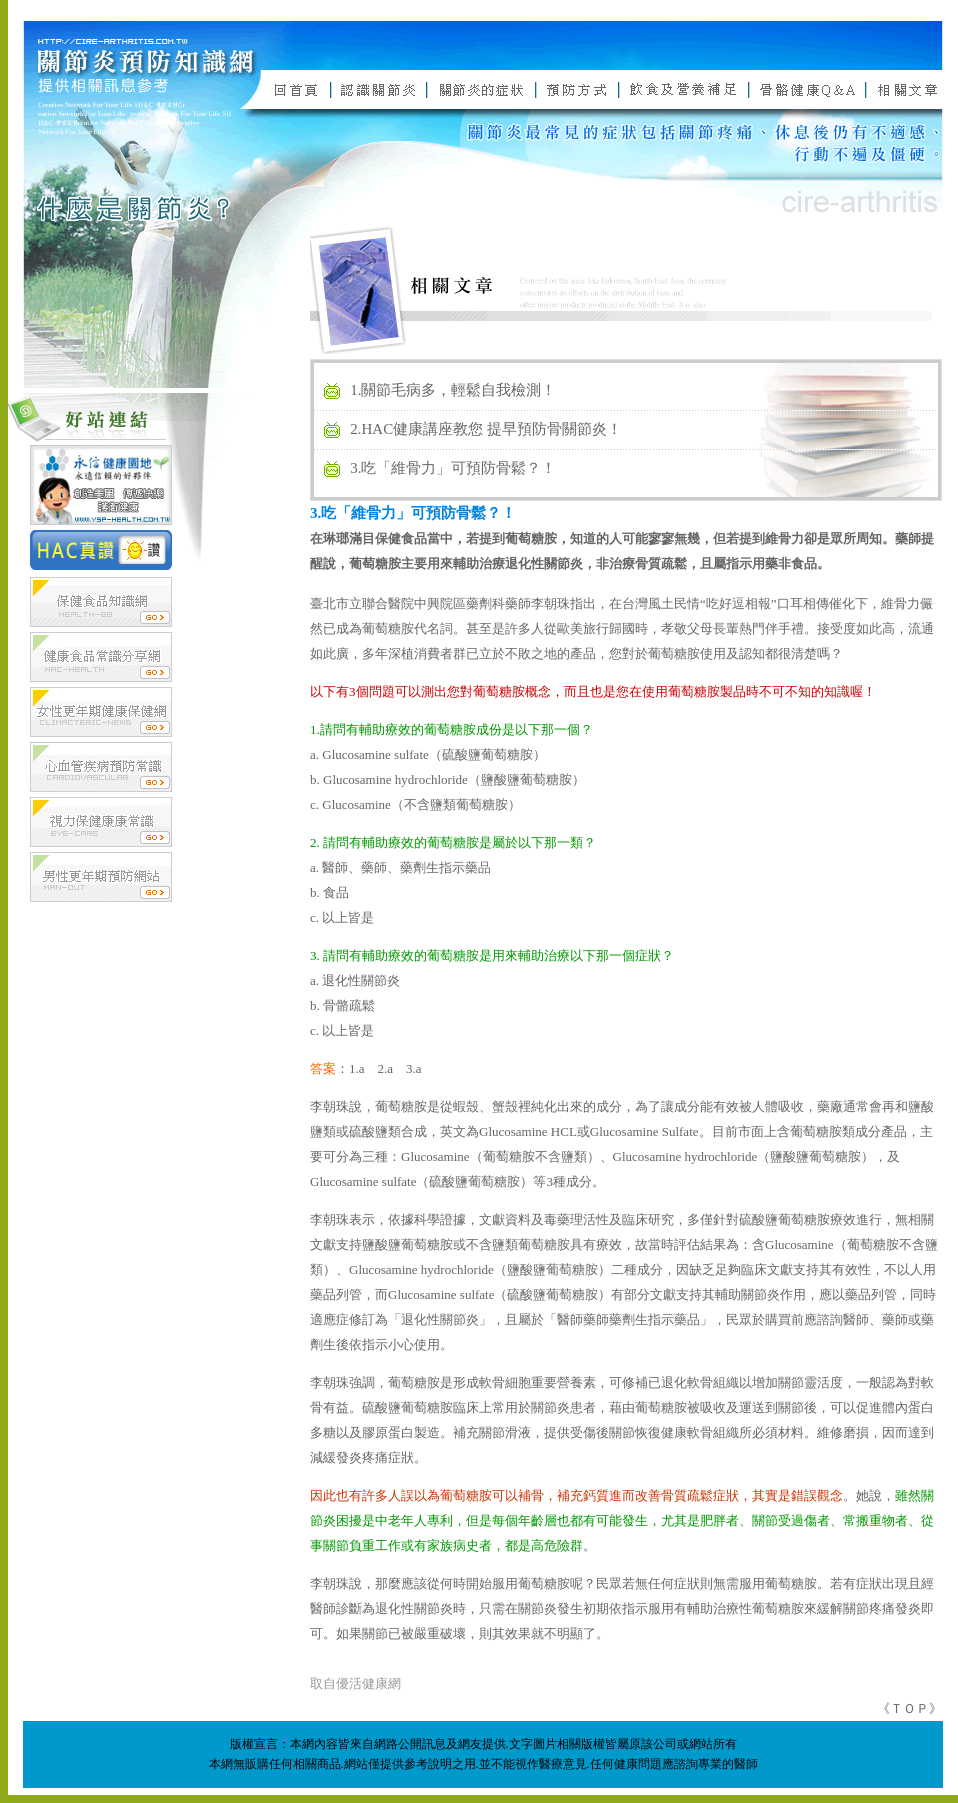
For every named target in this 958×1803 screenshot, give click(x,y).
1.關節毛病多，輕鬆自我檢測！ (453, 390)
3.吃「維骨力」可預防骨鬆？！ (453, 468)
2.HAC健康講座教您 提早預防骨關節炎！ (486, 429)
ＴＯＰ (909, 1708)
